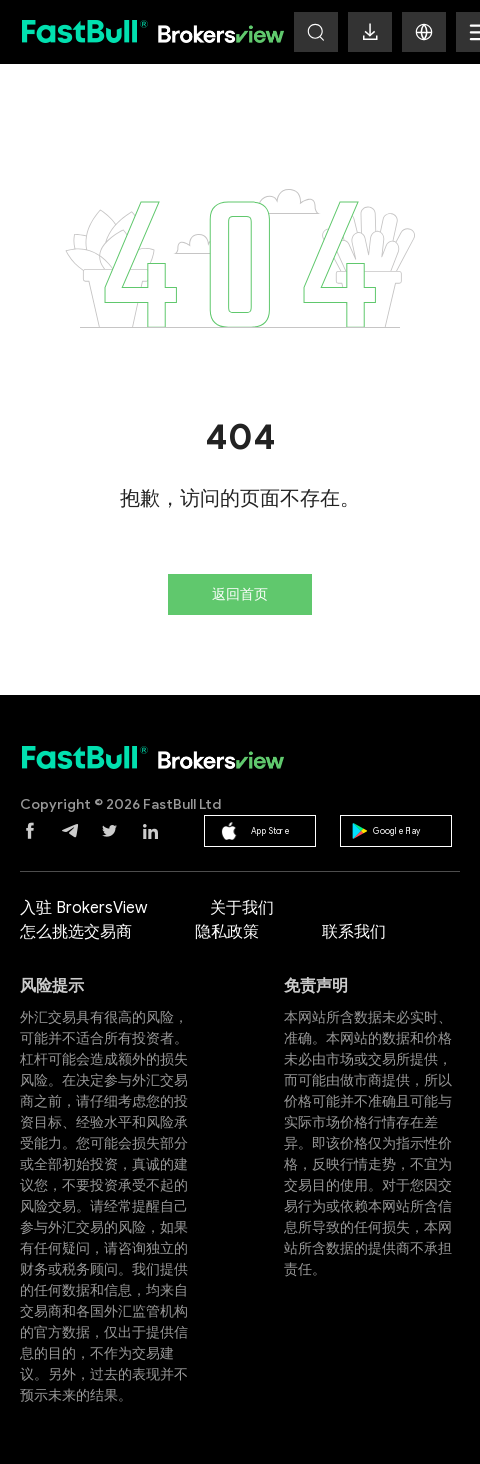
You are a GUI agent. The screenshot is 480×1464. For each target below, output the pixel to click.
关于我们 (242, 908)
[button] (424, 32)
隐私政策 (227, 932)
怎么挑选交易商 (76, 932)
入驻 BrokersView (83, 908)
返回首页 (240, 594)
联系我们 (354, 932)
